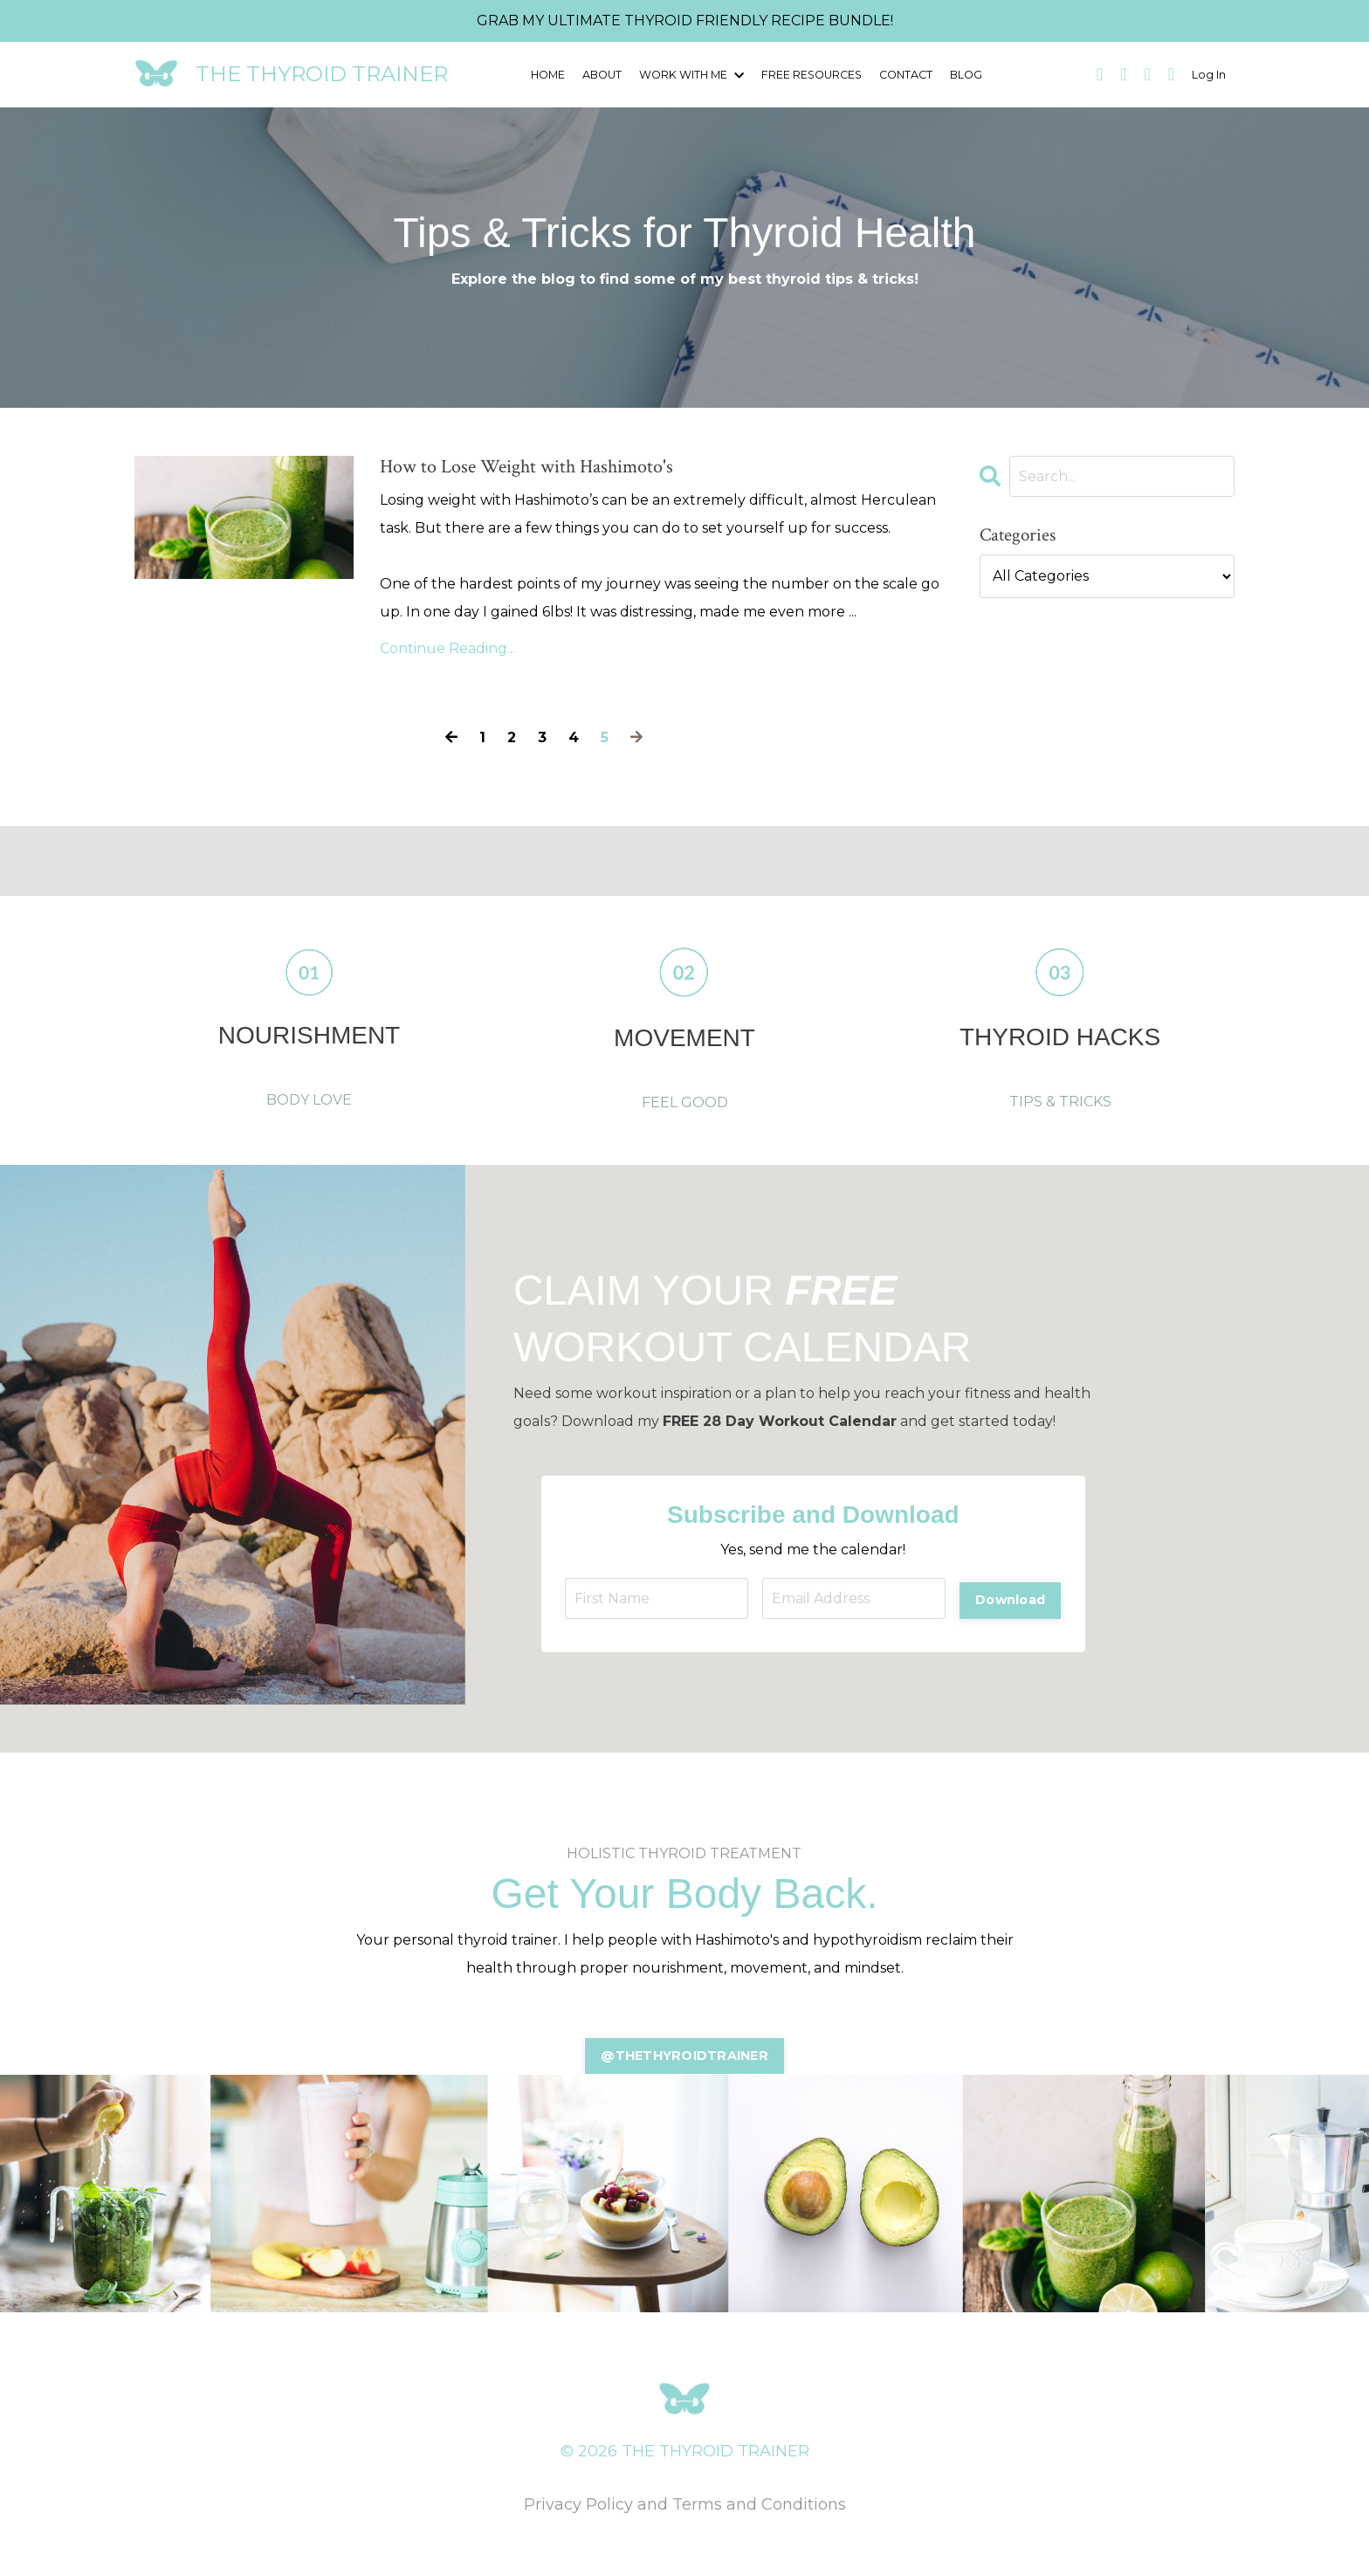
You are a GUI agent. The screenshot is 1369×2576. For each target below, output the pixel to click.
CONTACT (903, 73)
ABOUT (604, 73)
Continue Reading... (447, 669)
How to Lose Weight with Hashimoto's (660, 477)
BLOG (963, 73)
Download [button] (1008, 1618)
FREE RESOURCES (810, 73)
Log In (1210, 73)
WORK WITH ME (693, 73)
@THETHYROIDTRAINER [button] (684, 2080)
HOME (550, 73)
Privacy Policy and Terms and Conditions (685, 2529)
